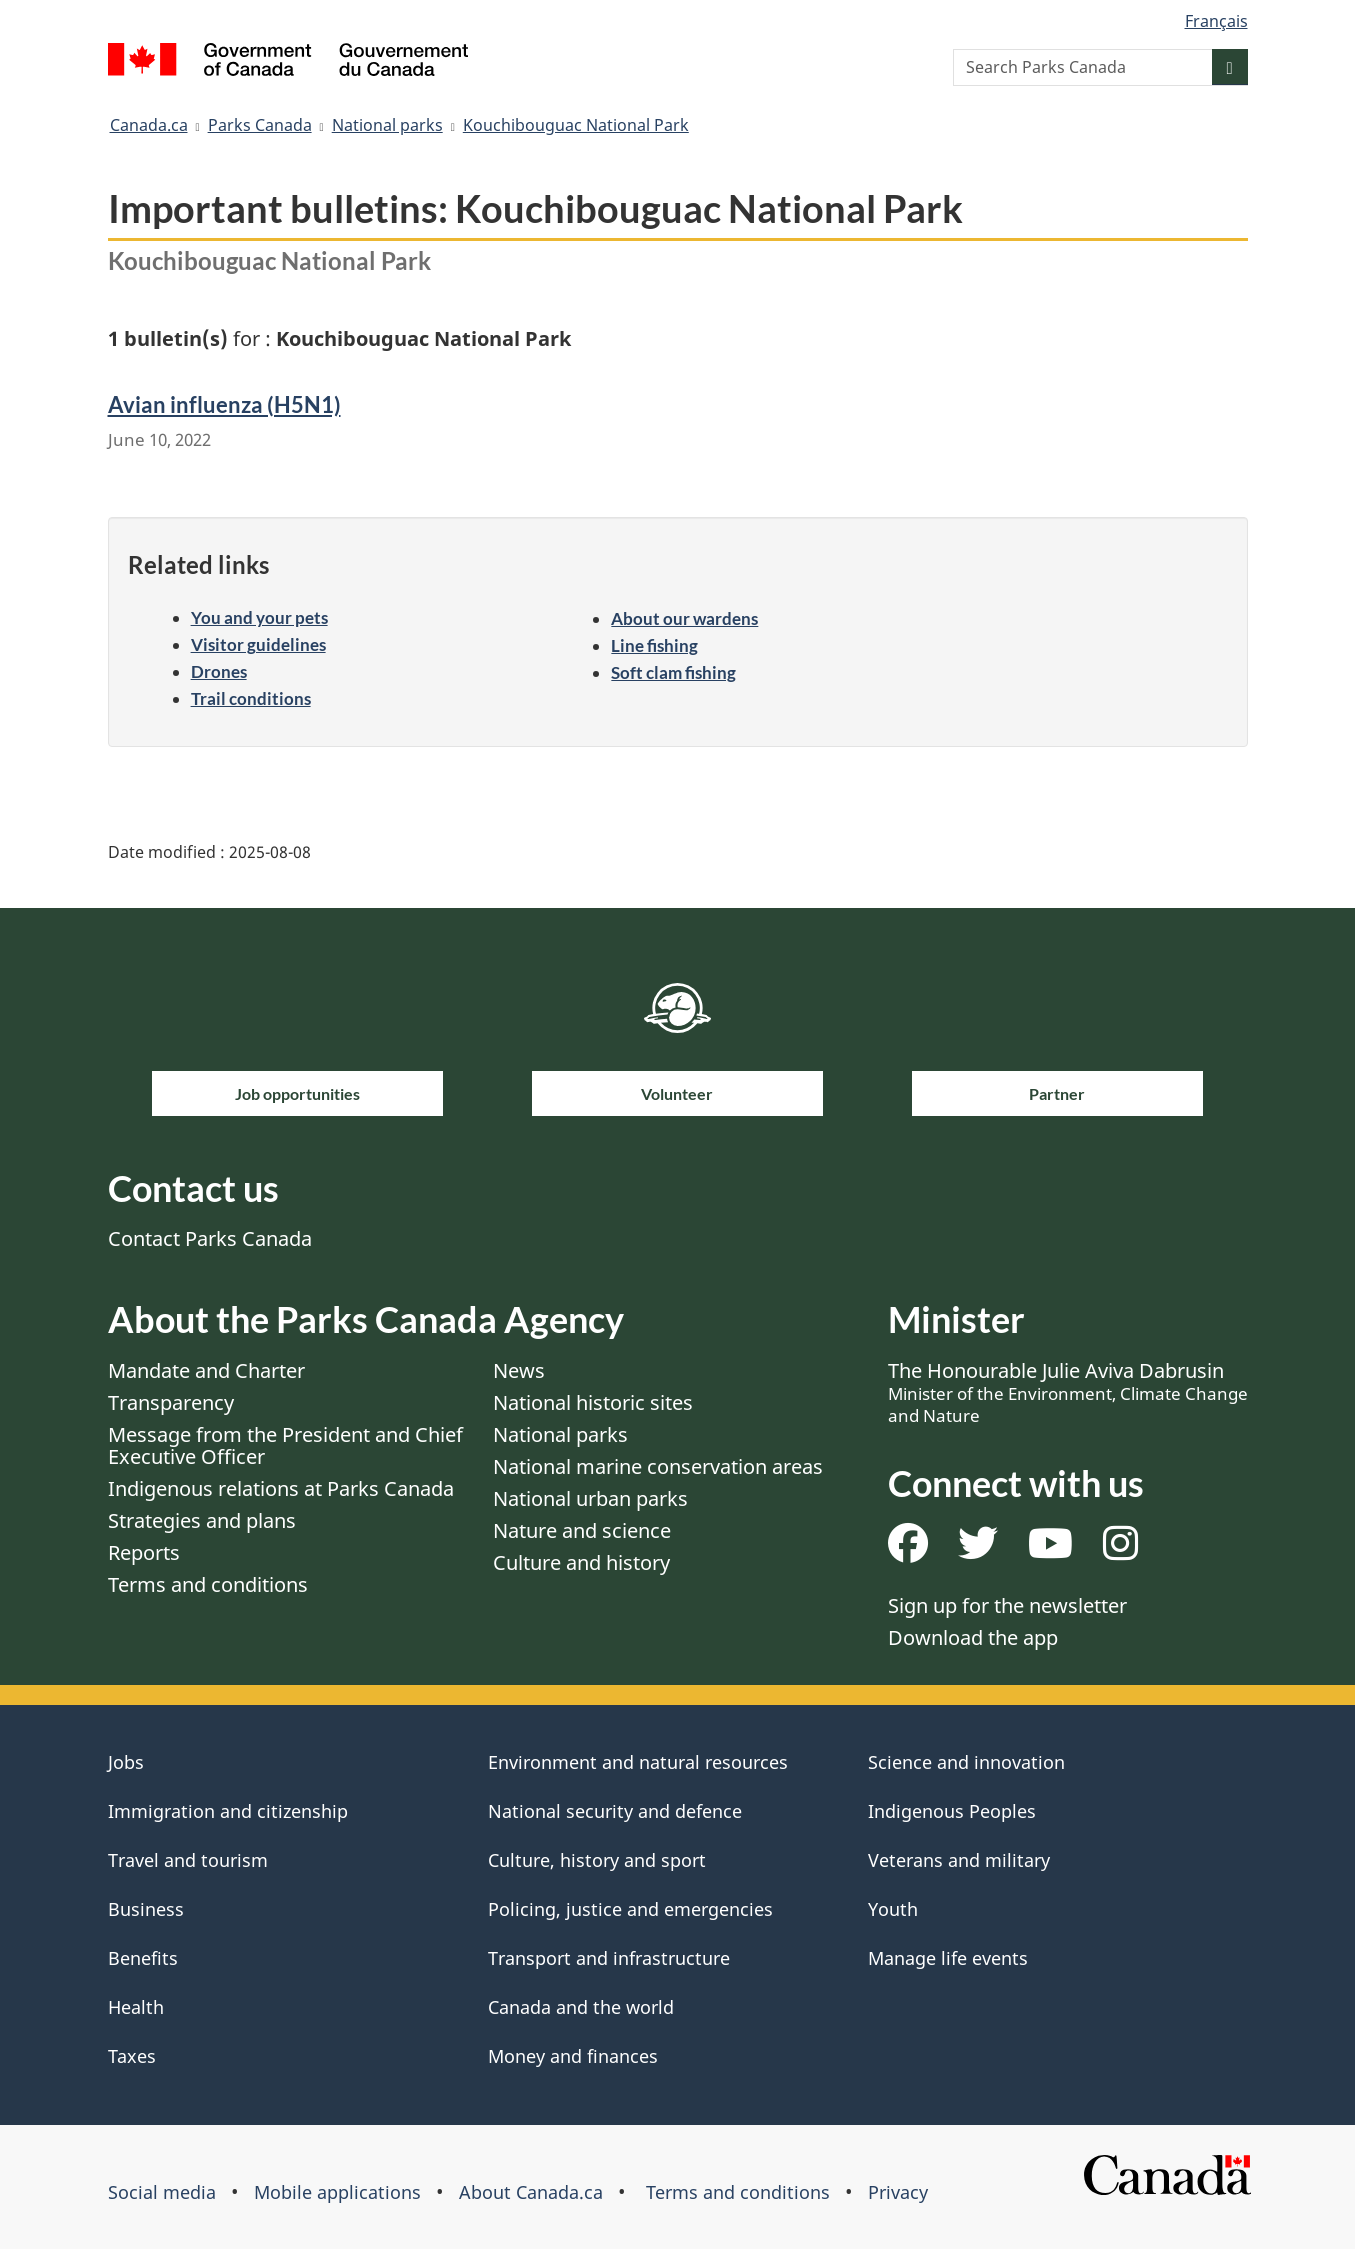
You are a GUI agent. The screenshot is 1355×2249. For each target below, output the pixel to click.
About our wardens (684, 618)
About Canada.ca (531, 2192)
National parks (387, 125)
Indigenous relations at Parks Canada (281, 1488)
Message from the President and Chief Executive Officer (285, 1445)
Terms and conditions (208, 1584)
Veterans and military (959, 1860)
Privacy (898, 2192)
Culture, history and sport (597, 1860)
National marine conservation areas (658, 1466)
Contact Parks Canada (210, 1238)
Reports (144, 1552)
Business (146, 1909)
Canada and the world (581, 2007)
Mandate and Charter (206, 1370)
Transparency (171, 1402)
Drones (219, 671)
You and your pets (259, 617)
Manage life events (948, 1958)
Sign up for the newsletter (1007, 1605)
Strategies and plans (202, 1520)
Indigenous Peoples (952, 1811)
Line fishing (654, 645)
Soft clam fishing (673, 672)
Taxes (132, 2056)
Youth (893, 1909)
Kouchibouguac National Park (576, 125)
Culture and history (581, 1562)
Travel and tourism (188, 1860)
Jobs (126, 1762)
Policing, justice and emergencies (630, 1909)
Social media (162, 2192)
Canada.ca (149, 125)
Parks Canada (260, 125)
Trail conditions (251, 698)
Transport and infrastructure (609, 1958)
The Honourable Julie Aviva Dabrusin (1068, 1392)
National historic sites (593, 1402)
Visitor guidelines (258, 644)
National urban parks (590, 1498)
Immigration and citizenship (228, 1811)
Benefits (143, 1958)
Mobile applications (337, 2192)
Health (136, 2007)
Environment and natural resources (638, 1762)
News (519, 1370)
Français (1216, 21)
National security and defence (615, 1811)
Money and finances (573, 2056)
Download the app (973, 1637)
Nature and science (582, 1530)
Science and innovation (966, 1762)
